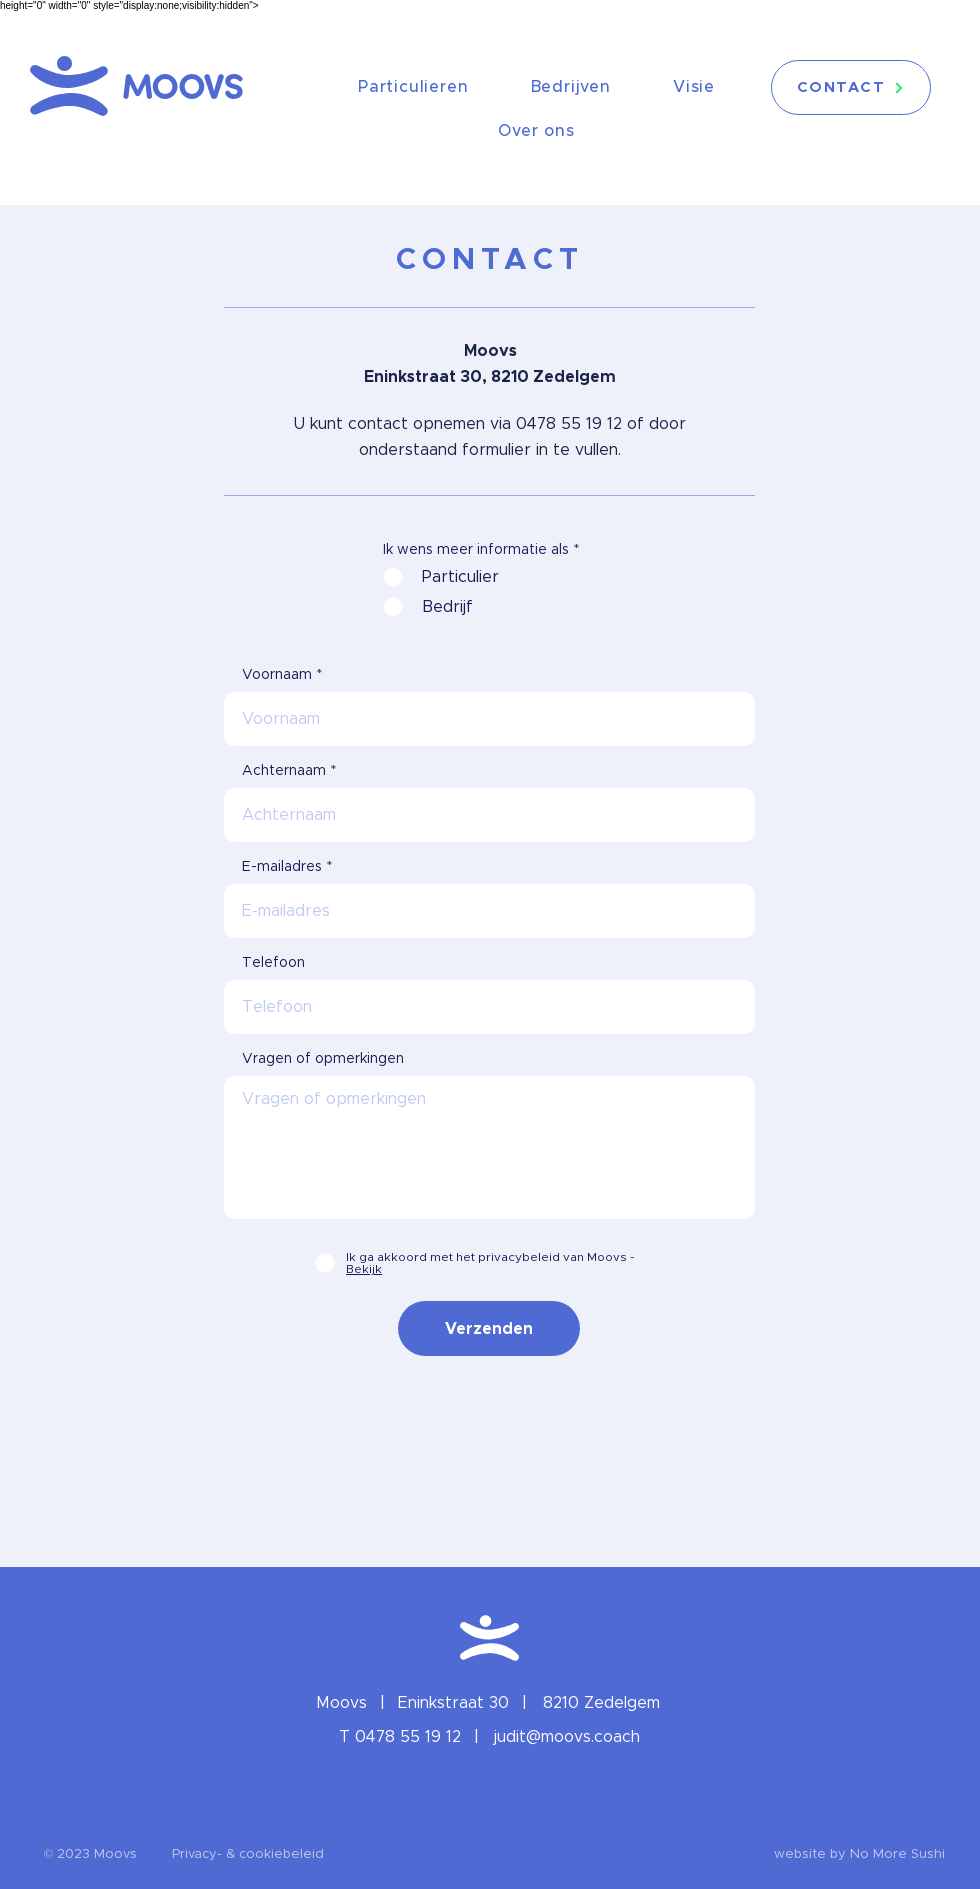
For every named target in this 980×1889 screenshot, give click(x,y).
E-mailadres (282, 867)
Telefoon (273, 963)
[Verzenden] (489, 1328)
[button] (90, 1855)
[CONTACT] (851, 87)
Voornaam (277, 675)
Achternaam (284, 771)
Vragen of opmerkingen (323, 1059)
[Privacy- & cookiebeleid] (248, 1855)
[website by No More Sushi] (859, 1855)
